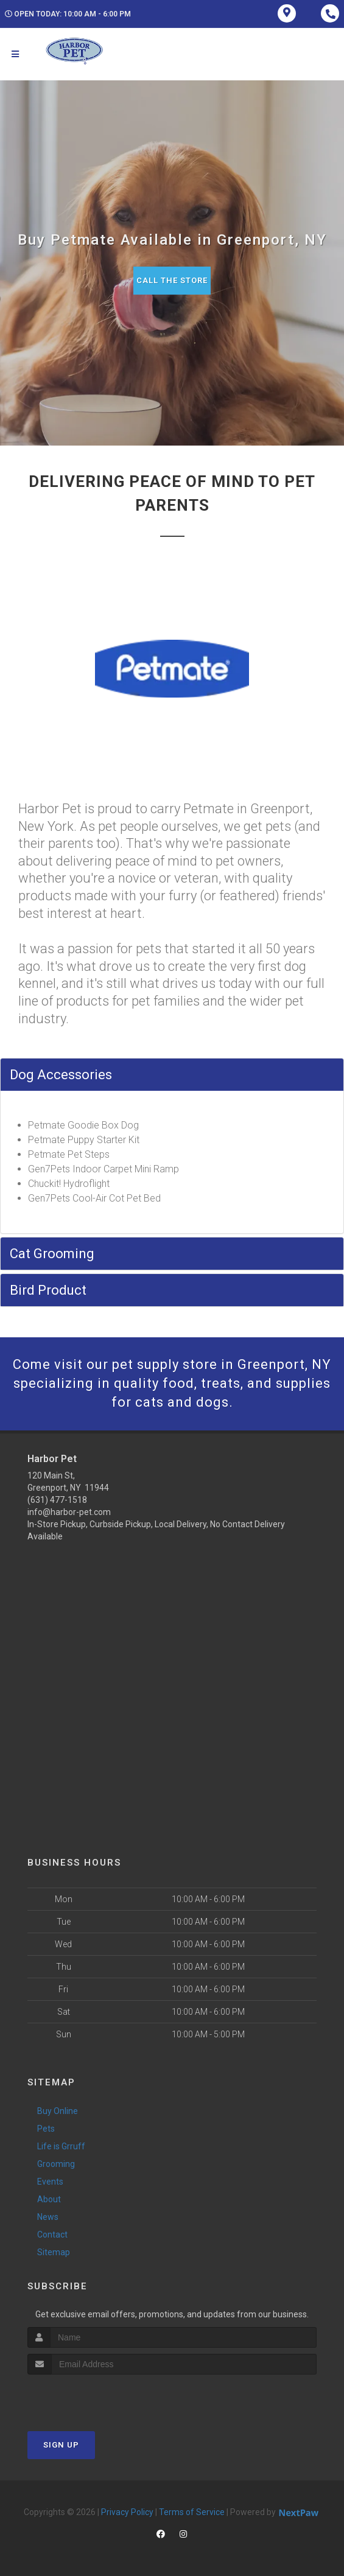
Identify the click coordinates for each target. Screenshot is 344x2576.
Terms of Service (192, 2512)
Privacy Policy (127, 2512)
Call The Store (172, 280)
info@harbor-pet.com (69, 1512)
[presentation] (92, 2397)
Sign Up (61, 2444)
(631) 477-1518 (57, 1500)
